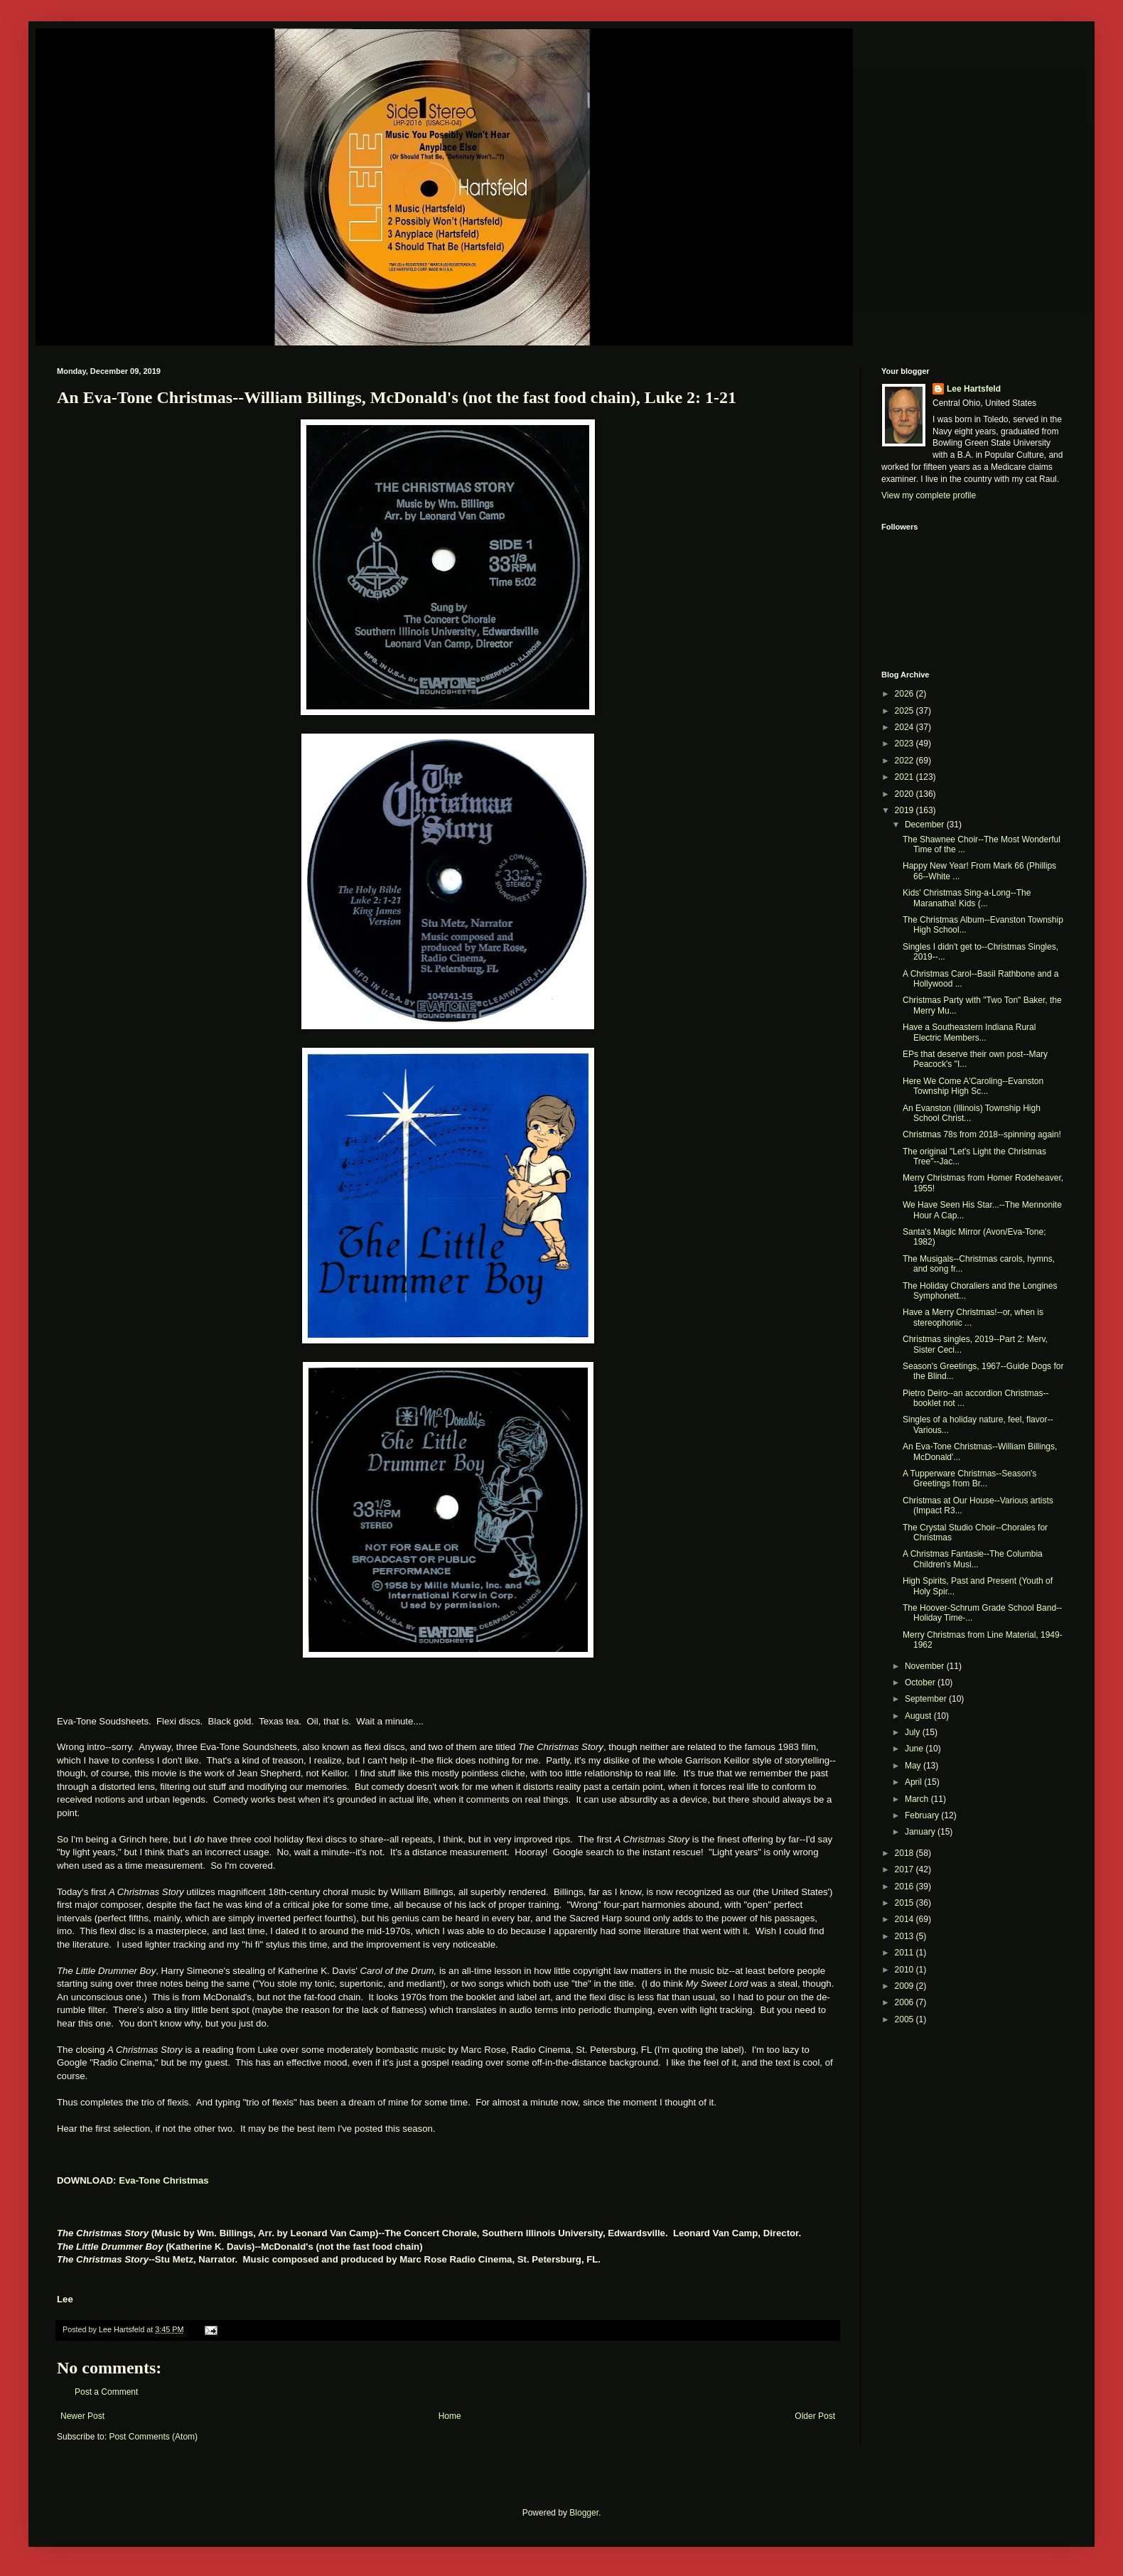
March (918, 1799)
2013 (905, 1936)
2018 (905, 1853)
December (926, 825)
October (921, 1682)
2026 (905, 694)
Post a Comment (106, 2392)
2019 (905, 810)
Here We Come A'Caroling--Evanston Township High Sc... (973, 1086)
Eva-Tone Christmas (164, 2180)
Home (450, 2416)
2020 (905, 794)
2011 (905, 1953)
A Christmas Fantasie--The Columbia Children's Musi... (973, 1559)
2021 (905, 777)
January (921, 1832)
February (923, 1815)
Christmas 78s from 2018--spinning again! (982, 1134)
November (926, 1666)
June (915, 1749)
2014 (905, 1919)
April (914, 1782)
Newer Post (82, 2416)
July (914, 1732)
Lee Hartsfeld (974, 389)
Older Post (815, 2416)
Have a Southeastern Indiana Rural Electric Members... (969, 1032)
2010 (905, 1970)
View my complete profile (928, 495)
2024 (905, 727)
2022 (905, 761)
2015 (905, 1903)
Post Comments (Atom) (153, 2437)
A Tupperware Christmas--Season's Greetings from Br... (969, 1478)
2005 (905, 2019)
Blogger (583, 2513)
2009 (905, 1986)
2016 (905, 1886)
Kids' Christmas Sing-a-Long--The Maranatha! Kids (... (967, 898)
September (927, 1699)
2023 (905, 743)
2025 (905, 711)
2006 (905, 2002)
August (919, 1716)
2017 (905, 1869)
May (914, 1766)
